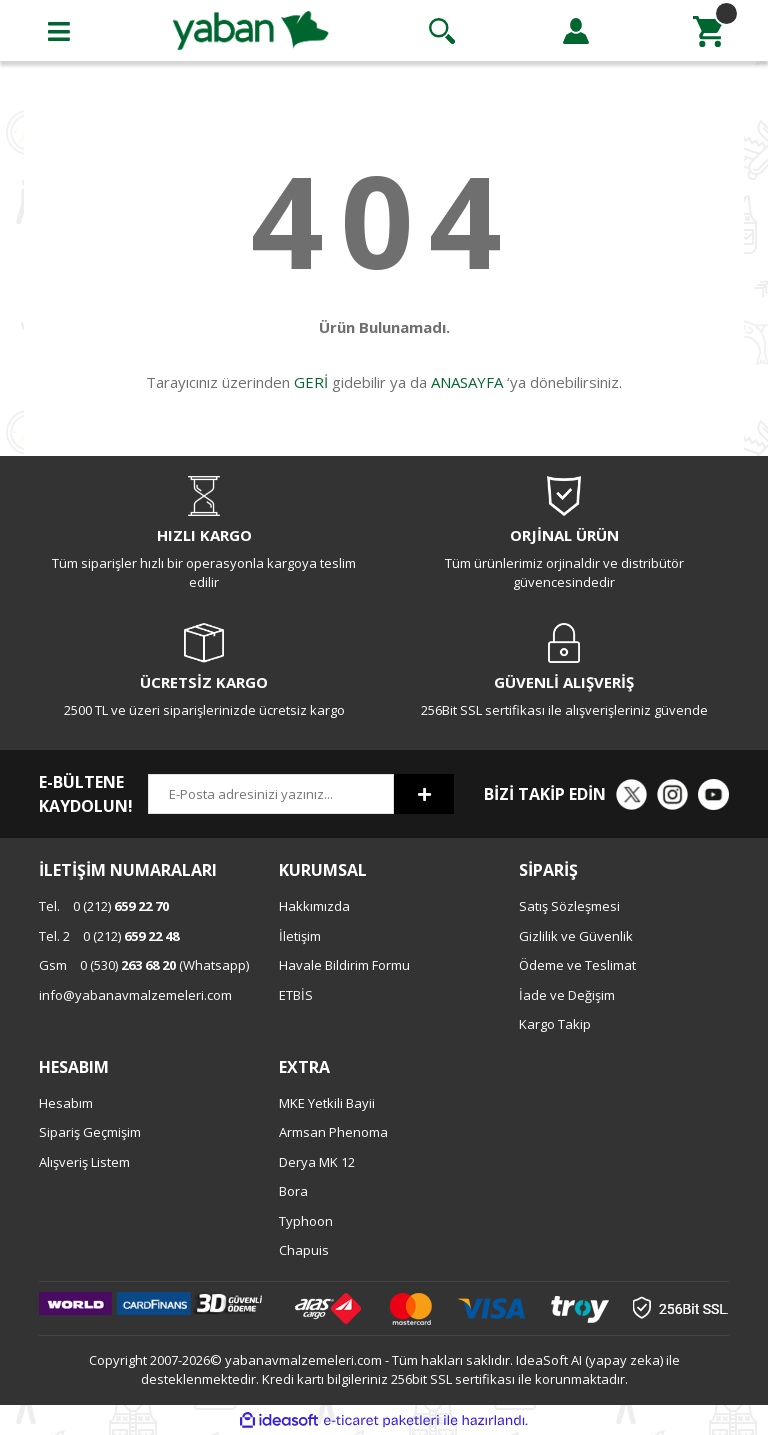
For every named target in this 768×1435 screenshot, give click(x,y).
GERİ (311, 382)
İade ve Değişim (567, 995)
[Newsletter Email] (271, 794)
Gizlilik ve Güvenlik (576, 936)
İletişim (300, 936)
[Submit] (424, 794)
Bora (293, 1191)
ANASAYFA (467, 382)
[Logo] (250, 29)
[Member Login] (576, 31)
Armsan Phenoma (333, 1132)
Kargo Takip (555, 1024)
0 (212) (104, 906)
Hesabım (66, 1103)
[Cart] (709, 31)
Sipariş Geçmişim (90, 1132)
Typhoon (306, 1221)
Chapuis (304, 1250)
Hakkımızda (314, 906)
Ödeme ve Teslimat (577, 965)
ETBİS (296, 995)
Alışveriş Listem (84, 1162)
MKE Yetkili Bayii (327, 1103)
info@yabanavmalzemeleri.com (135, 995)
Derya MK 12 (317, 1162)
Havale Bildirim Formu (344, 965)
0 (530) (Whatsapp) (144, 965)
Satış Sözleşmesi (569, 906)
